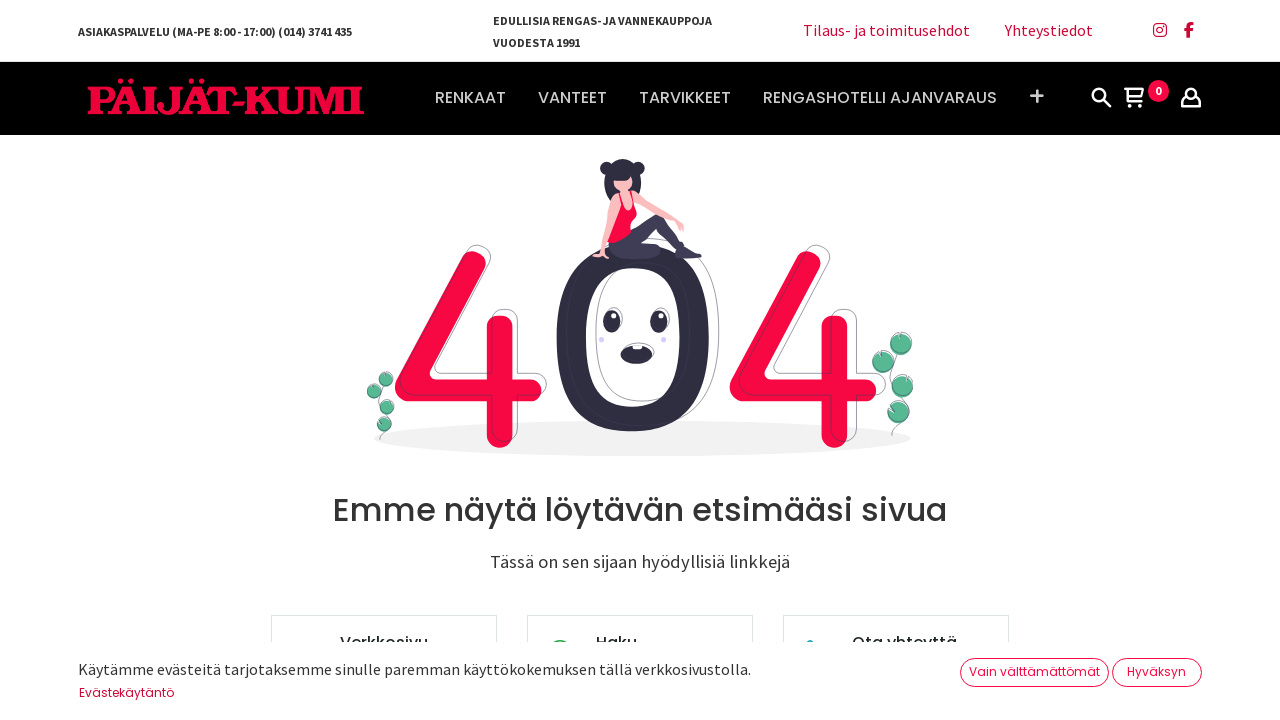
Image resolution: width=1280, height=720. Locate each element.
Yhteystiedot (1049, 30)
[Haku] (1101, 99)
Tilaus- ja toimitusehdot (886, 30)
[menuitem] (470, 98)
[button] (1036, 98)
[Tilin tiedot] (1191, 99)
